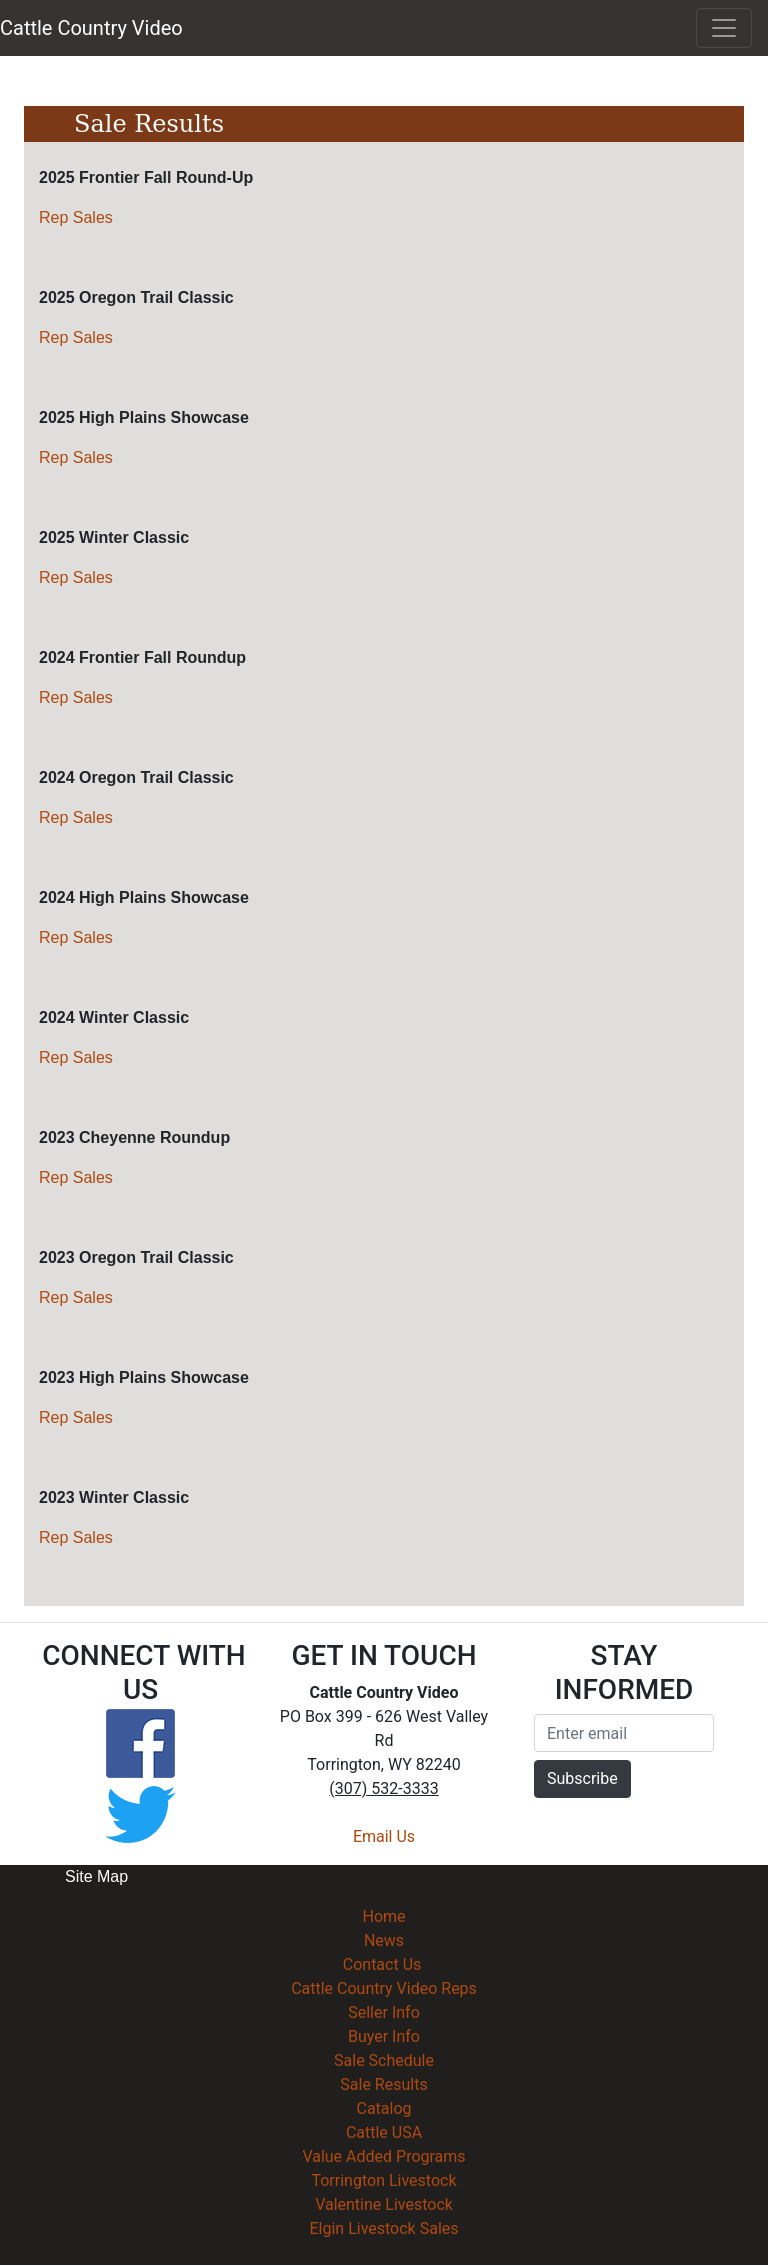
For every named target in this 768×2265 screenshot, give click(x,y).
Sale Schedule (384, 2060)
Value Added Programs (383, 2156)
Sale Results (383, 2084)
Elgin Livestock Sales (383, 2228)
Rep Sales (76, 217)
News (384, 1940)
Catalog (383, 2108)
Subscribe (582, 1778)
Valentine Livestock (384, 2204)
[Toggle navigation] (724, 28)
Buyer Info (384, 2036)
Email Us (384, 1836)
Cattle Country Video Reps (384, 1988)
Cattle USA (384, 2132)
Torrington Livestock (383, 2180)
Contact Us (382, 1964)
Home (383, 1916)
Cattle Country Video (91, 28)
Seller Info (384, 2012)
